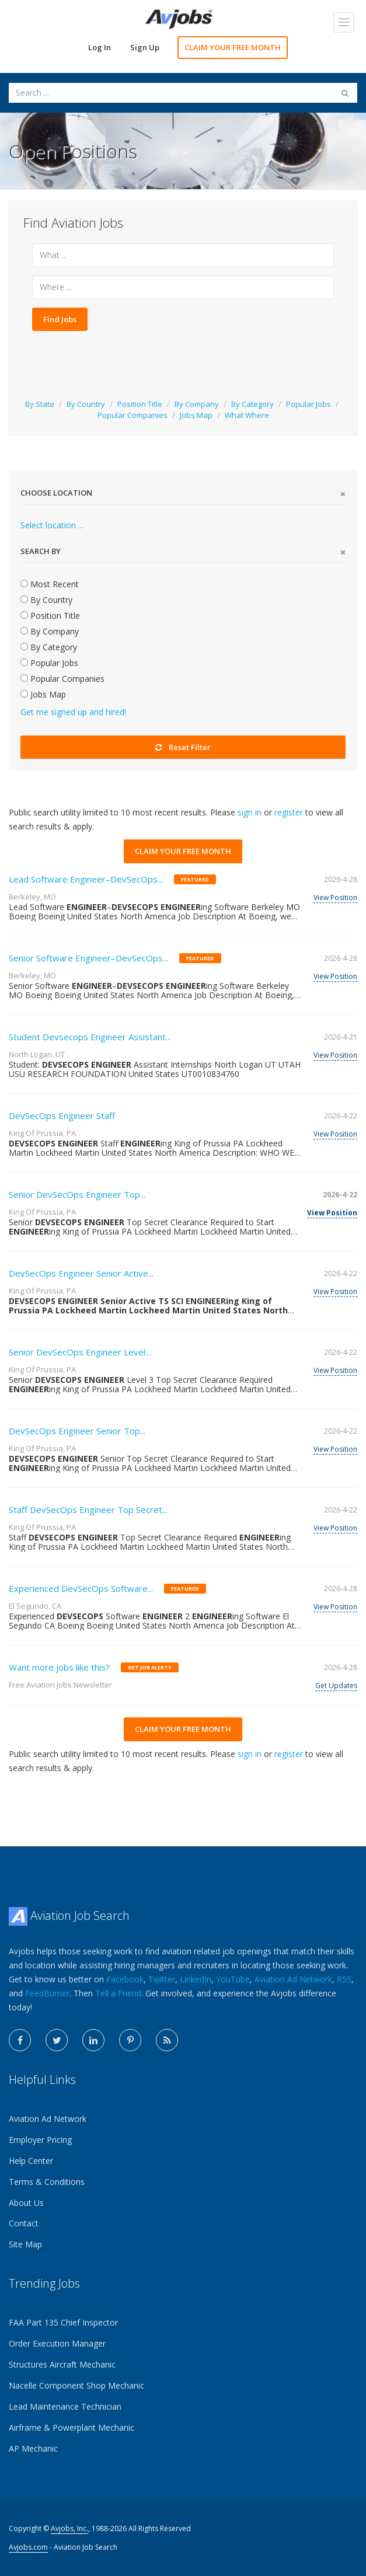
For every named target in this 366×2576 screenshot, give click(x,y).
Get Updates (336, 1685)
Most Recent (49, 584)
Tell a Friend (118, 1993)
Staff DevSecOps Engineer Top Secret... (88, 1509)
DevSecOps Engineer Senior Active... (81, 1273)
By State (39, 404)
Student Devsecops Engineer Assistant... (90, 1037)
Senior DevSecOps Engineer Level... (80, 1352)
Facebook (125, 1979)
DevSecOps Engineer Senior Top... (77, 1431)
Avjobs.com (28, 2547)
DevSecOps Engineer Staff (62, 1115)
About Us (26, 2202)
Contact (24, 2223)
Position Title (139, 404)
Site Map (25, 2244)
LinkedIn (195, 1979)
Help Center (31, 2160)
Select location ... (51, 525)
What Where (247, 415)
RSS (344, 1979)
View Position (335, 897)
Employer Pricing (40, 2139)
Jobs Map (196, 415)
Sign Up (144, 47)
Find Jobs (59, 319)
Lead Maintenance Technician (65, 2406)
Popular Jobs (308, 404)
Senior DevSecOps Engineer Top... (77, 1194)
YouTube (233, 1979)
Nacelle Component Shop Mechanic (76, 2385)
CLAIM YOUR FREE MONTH (232, 47)
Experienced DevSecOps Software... (81, 1588)
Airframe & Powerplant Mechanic (71, 2427)
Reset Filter (183, 747)
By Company (197, 404)
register (288, 812)
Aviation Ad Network (293, 1979)
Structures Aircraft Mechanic (62, 2364)
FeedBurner (47, 1993)
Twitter (161, 1979)
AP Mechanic (33, 2448)
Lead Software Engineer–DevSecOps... (86, 879)
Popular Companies (132, 415)
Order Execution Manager (57, 2343)
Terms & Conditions (47, 2181)
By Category (252, 404)
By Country (86, 404)
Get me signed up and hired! (73, 711)
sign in (250, 812)
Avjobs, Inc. (69, 2528)
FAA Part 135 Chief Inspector (63, 2322)
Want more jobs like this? (59, 1667)
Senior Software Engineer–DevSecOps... (88, 958)
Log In (99, 47)
